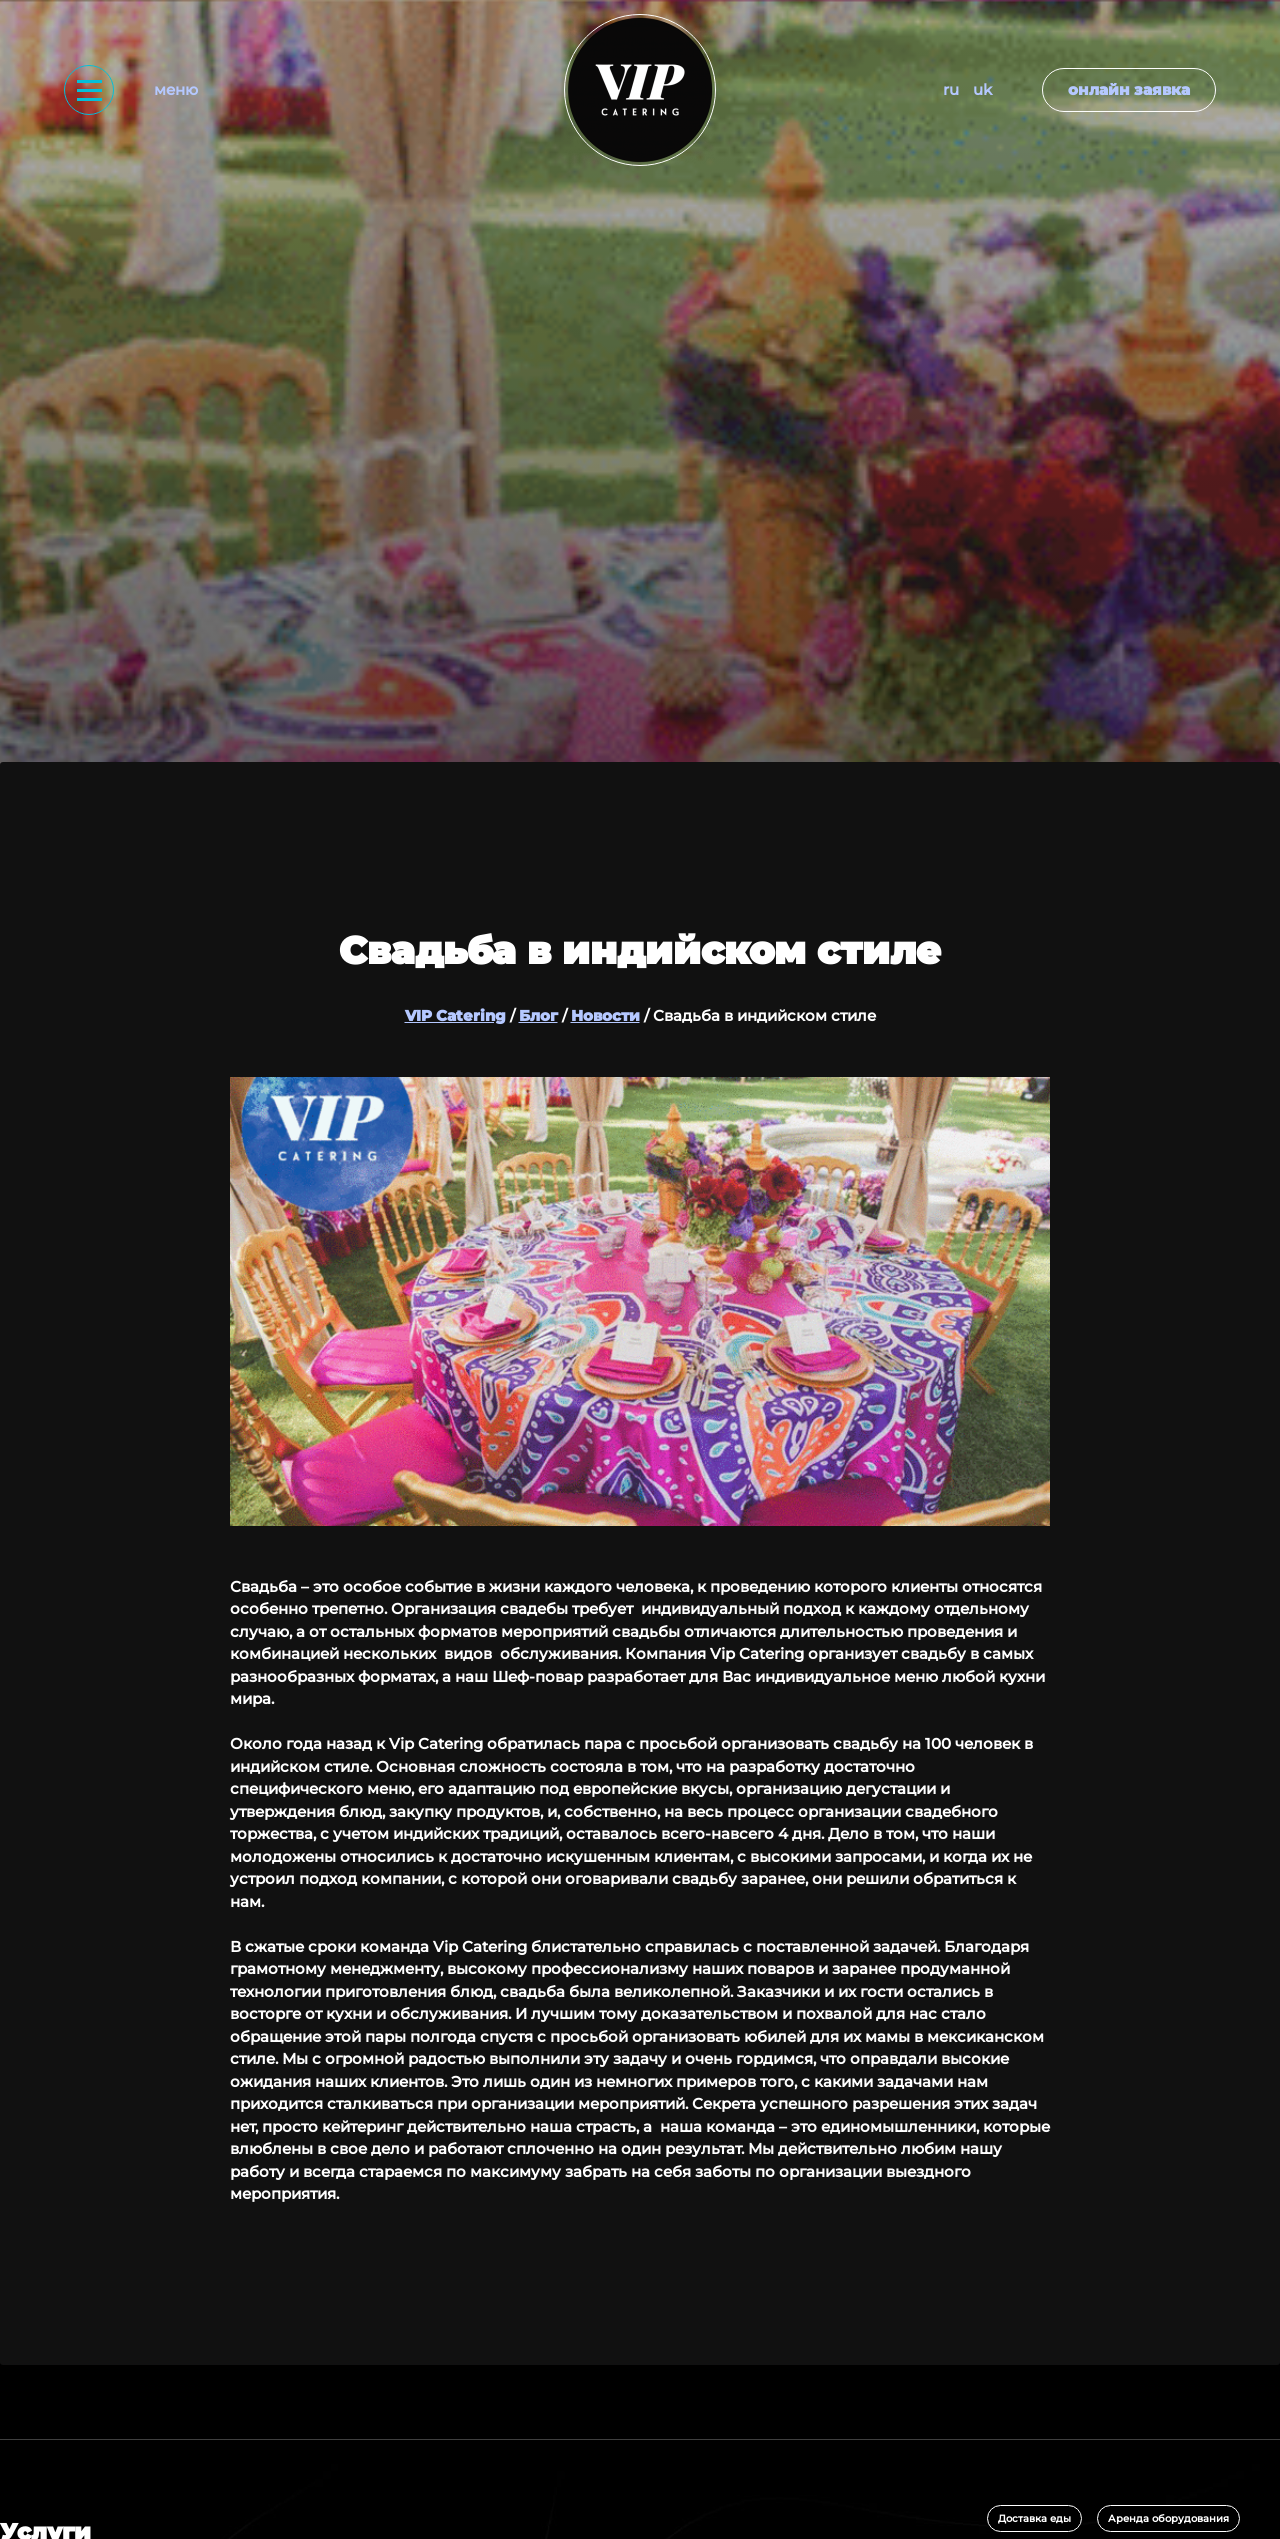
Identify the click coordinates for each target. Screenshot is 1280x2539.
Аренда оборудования (1168, 2518)
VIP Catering (455, 1015)
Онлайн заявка (1129, 89)
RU (951, 89)
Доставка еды (1034, 2518)
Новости (605, 1015)
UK (982, 89)
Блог (538, 1015)
